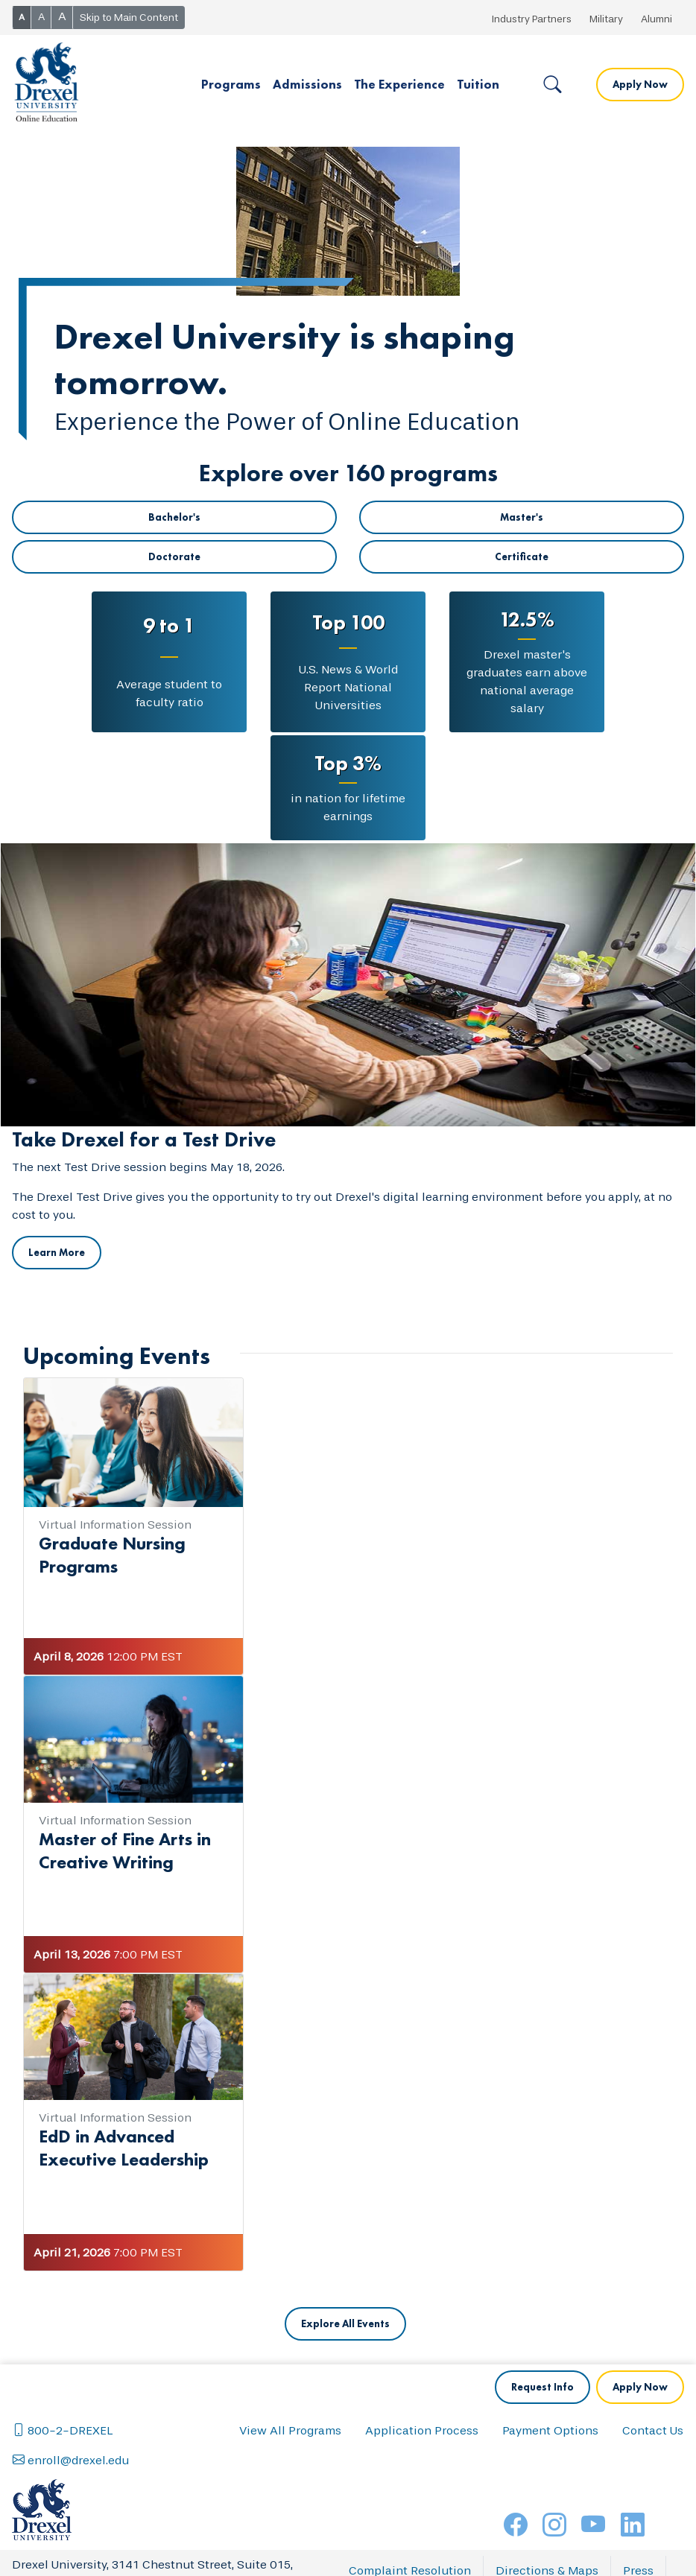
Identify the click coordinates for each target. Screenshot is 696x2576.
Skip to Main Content (129, 17)
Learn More (56, 1252)
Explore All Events (345, 2323)
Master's (521, 517)
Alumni (656, 19)
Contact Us (652, 2430)
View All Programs (290, 2430)
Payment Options (550, 2430)
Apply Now (640, 84)
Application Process (421, 2430)
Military (606, 19)
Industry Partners (532, 19)
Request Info (542, 2386)
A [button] (22, 17)
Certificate (521, 556)
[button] (231, 85)
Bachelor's (174, 517)
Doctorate (174, 556)
